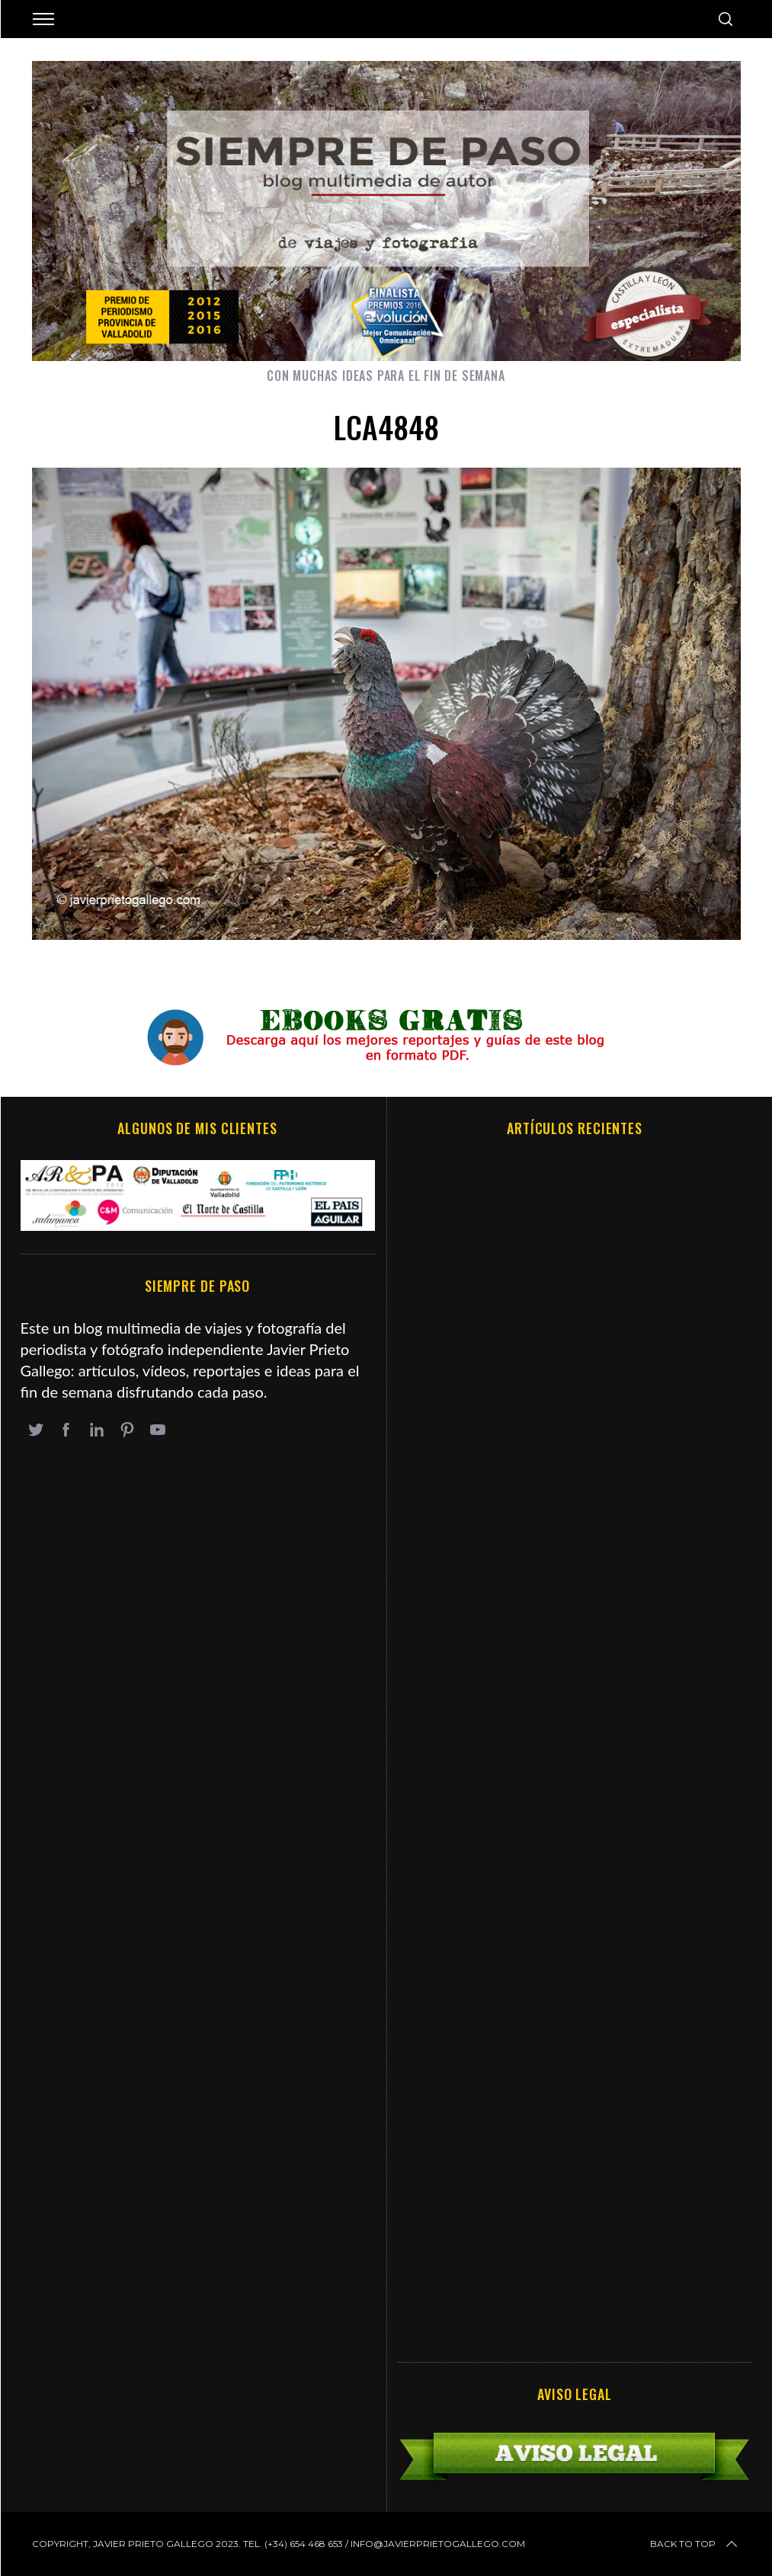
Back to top (695, 2544)
